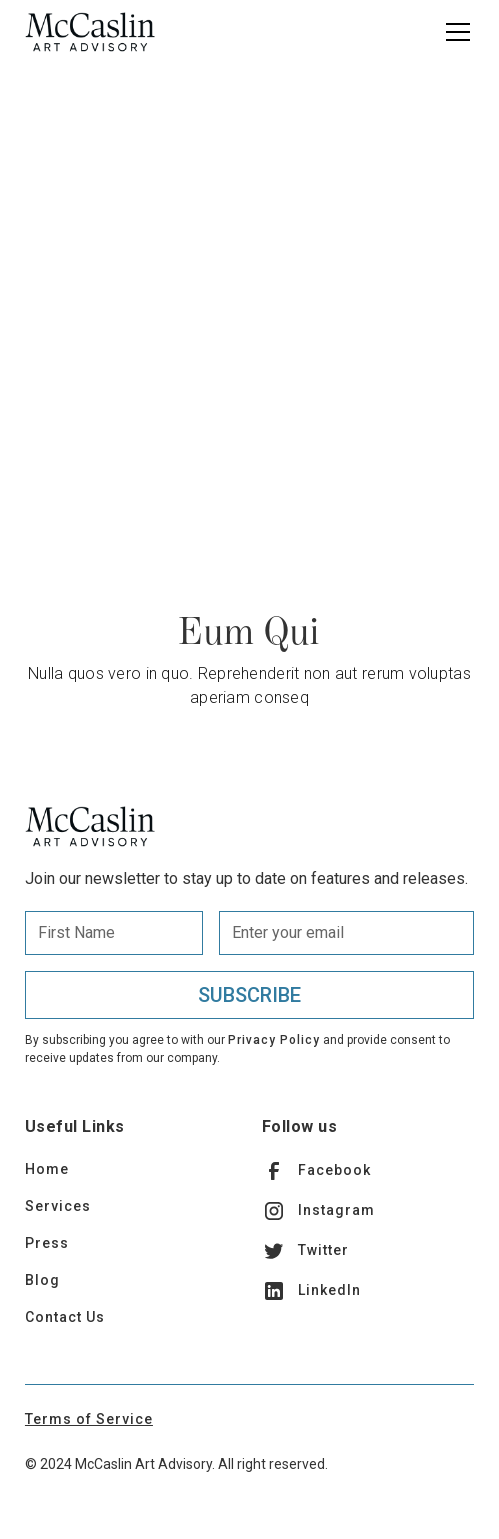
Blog (42, 1280)
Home (47, 1169)
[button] (454, 32)
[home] (90, 32)
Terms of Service (89, 1419)
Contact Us (65, 1317)
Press (47, 1243)
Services (58, 1206)
